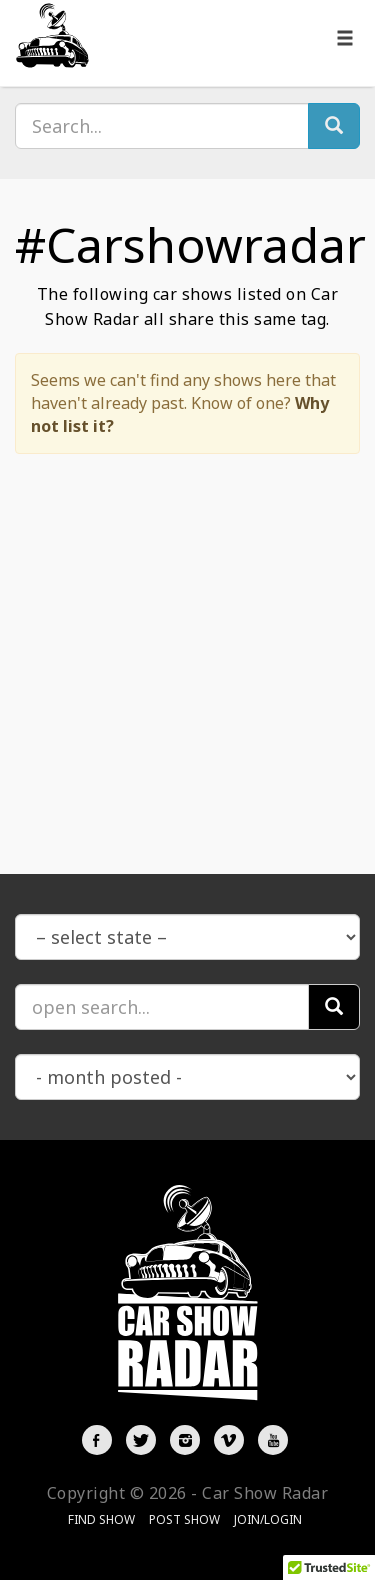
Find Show (101, 1519)
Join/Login (268, 1519)
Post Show (184, 1519)
